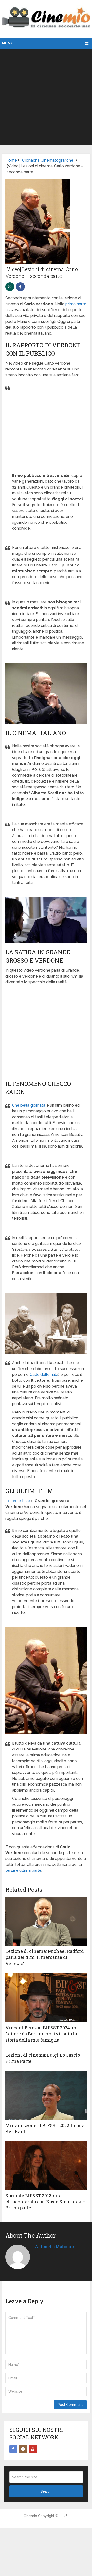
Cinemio (30, 2516)
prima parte (75, 304)
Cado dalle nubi (44, 1374)
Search (45, 2491)
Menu (7, 43)
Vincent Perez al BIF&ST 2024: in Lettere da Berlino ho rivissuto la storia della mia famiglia (41, 2034)
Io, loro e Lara (17, 1501)
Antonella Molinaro (54, 2246)
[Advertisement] (46, 97)
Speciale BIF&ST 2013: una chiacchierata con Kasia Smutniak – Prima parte (45, 2202)
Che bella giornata (28, 1105)
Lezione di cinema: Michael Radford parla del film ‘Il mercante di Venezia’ (44, 1957)
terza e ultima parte (23, 1870)
